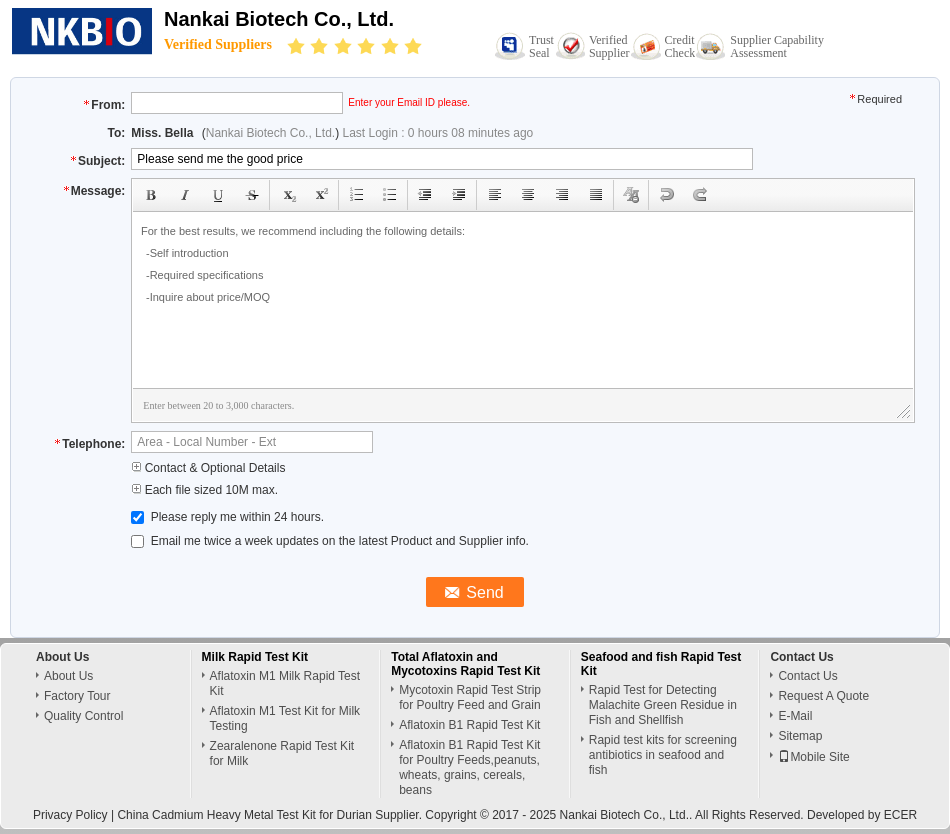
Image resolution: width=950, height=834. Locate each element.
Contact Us (807, 676)
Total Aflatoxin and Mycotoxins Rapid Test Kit (465, 664)
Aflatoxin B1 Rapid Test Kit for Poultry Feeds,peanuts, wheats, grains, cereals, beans (469, 767)
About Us (68, 676)
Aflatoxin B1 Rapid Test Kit (469, 725)
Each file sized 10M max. (204, 490)
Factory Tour (77, 696)
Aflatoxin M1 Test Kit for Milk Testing (285, 718)
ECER (900, 815)
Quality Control (83, 716)
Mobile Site (813, 757)
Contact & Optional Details (208, 468)
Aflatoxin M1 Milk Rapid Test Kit (285, 683)
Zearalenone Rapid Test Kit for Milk (282, 753)
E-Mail (795, 716)
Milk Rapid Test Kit (255, 657)
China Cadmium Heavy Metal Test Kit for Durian (244, 815)
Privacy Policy (70, 815)
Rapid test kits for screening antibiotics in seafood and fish (663, 755)
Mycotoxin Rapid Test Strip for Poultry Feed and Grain (470, 697)
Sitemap (800, 736)
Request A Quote (823, 696)
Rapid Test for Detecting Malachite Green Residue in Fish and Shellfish (663, 705)
